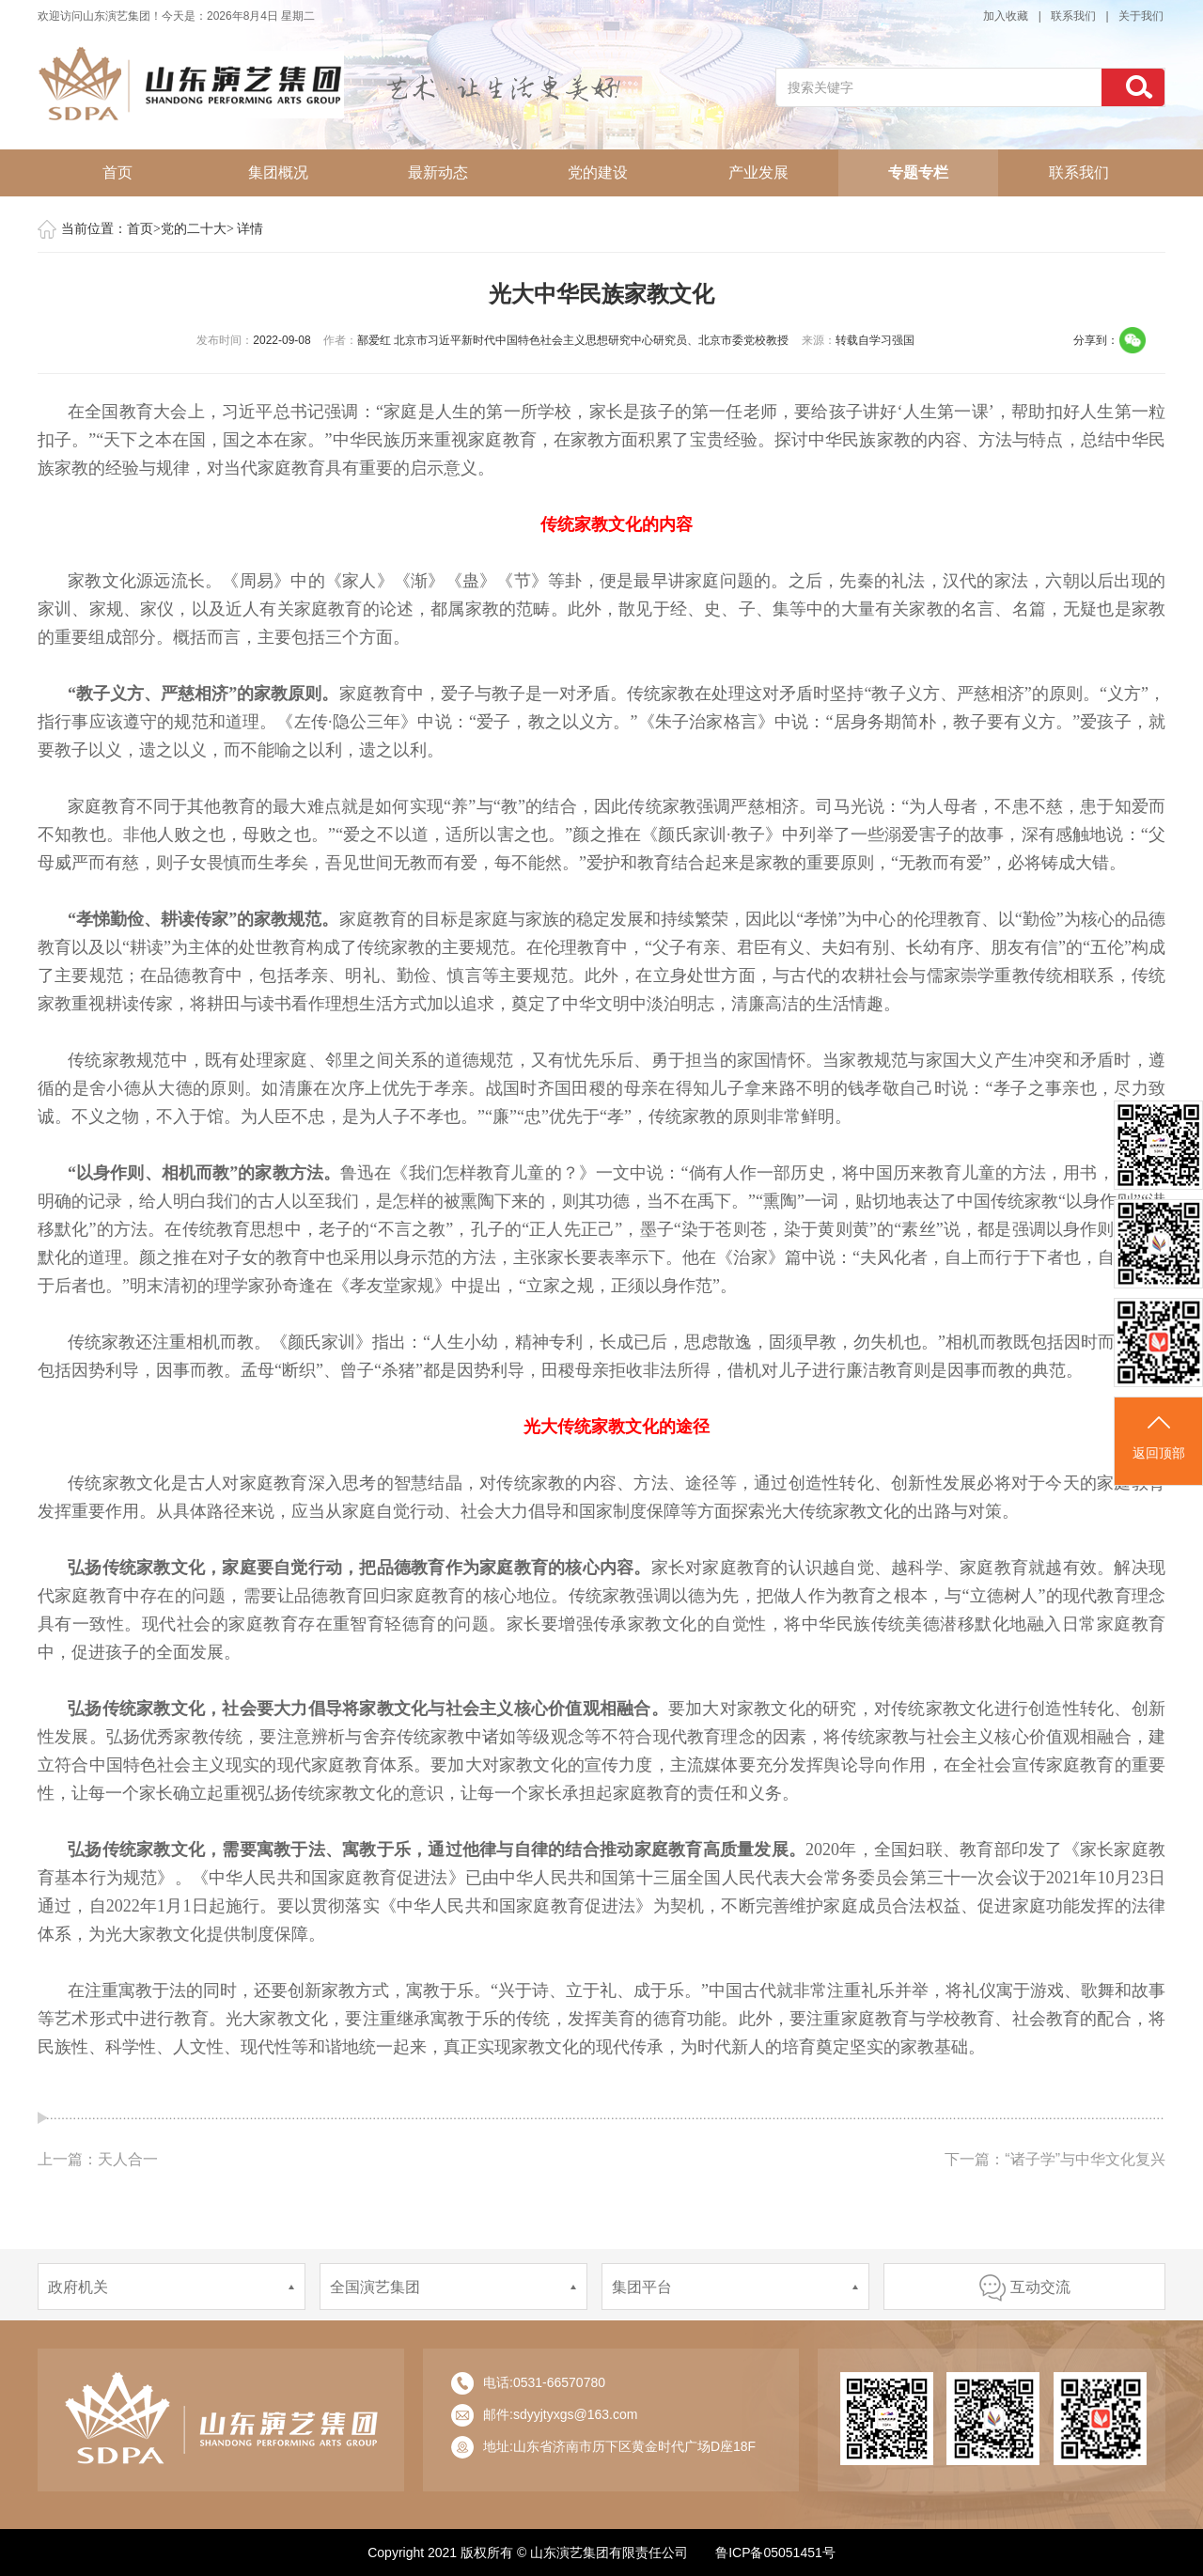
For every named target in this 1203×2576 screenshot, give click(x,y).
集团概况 (278, 172)
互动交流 (1024, 2287)
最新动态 (438, 172)
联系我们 (1073, 16)
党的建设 (598, 172)
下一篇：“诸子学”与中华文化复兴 (1055, 2159)
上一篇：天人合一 (98, 2159)
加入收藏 (1005, 16)
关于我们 (1141, 16)
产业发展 (758, 172)
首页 (117, 172)
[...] (939, 87)
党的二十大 (194, 229)
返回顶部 (1158, 1435)
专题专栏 (918, 172)
